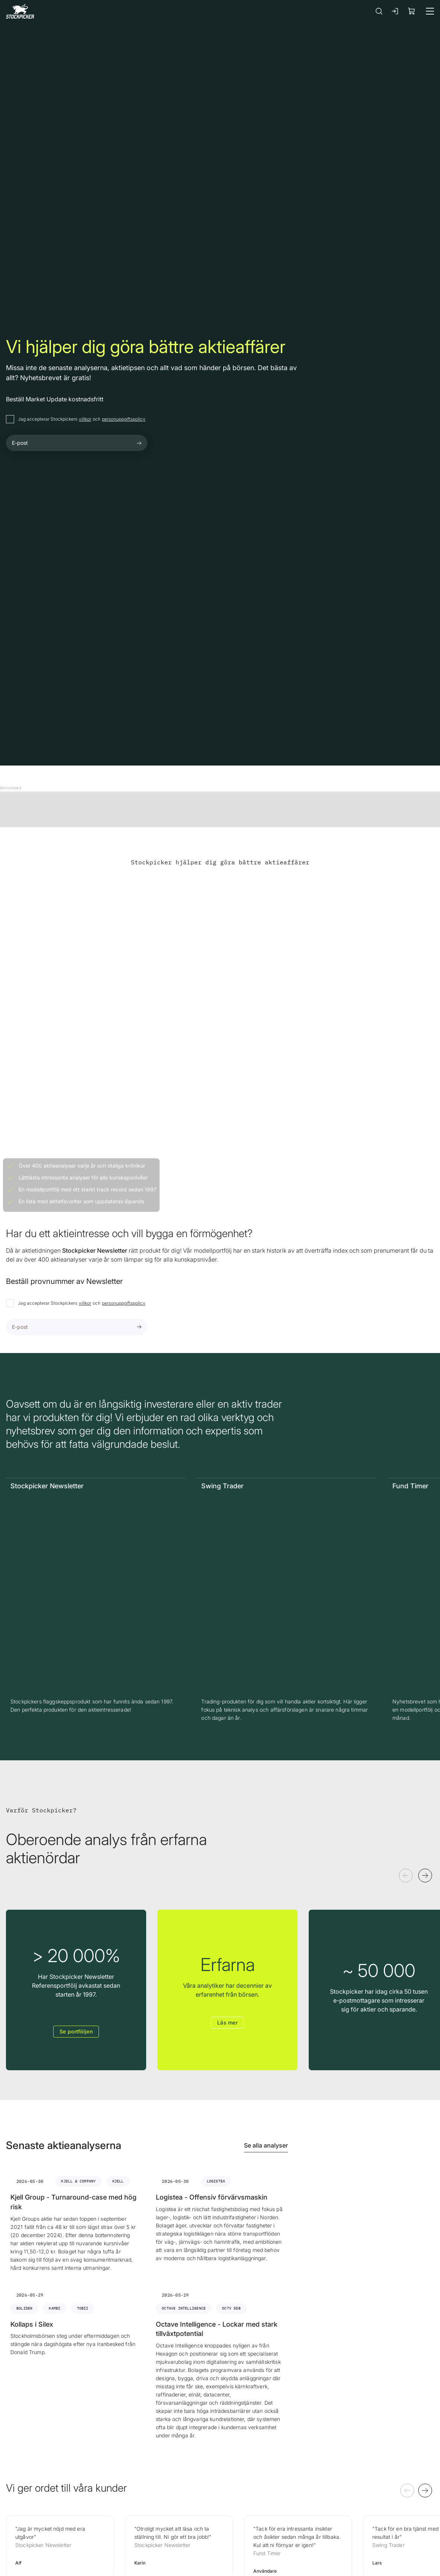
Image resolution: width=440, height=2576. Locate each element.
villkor (85, 419)
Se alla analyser (266, 2145)
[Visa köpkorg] (412, 11)
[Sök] (379, 11)
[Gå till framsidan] (20, 11)
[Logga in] (395, 11)
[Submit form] (139, 443)
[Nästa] (425, 1876)
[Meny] (430, 11)
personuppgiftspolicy (123, 419)
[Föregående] (406, 1876)
